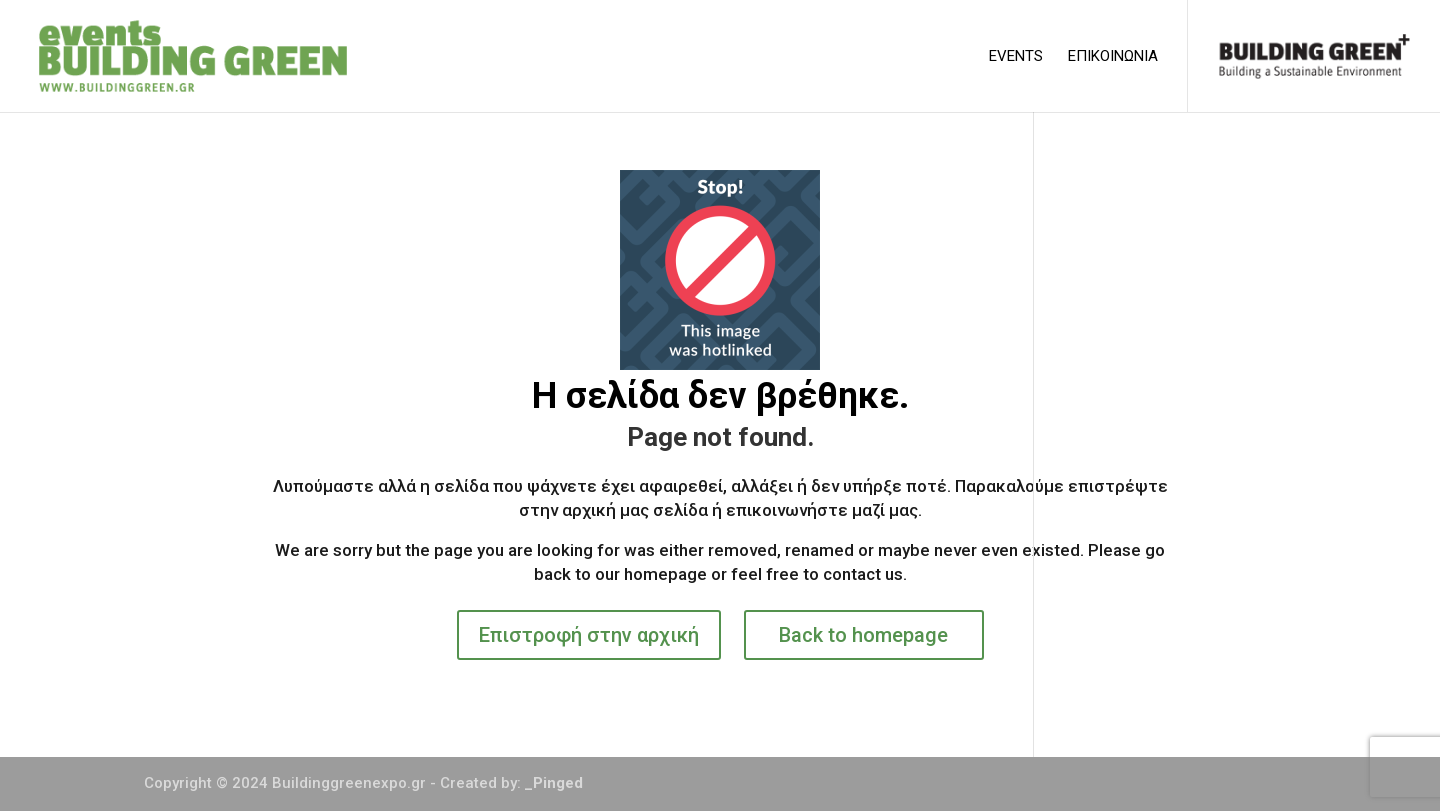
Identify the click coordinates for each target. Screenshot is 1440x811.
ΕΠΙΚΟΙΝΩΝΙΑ (1113, 57)
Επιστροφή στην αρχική (589, 635)
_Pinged (554, 783)
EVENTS (1016, 57)
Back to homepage (863, 635)
